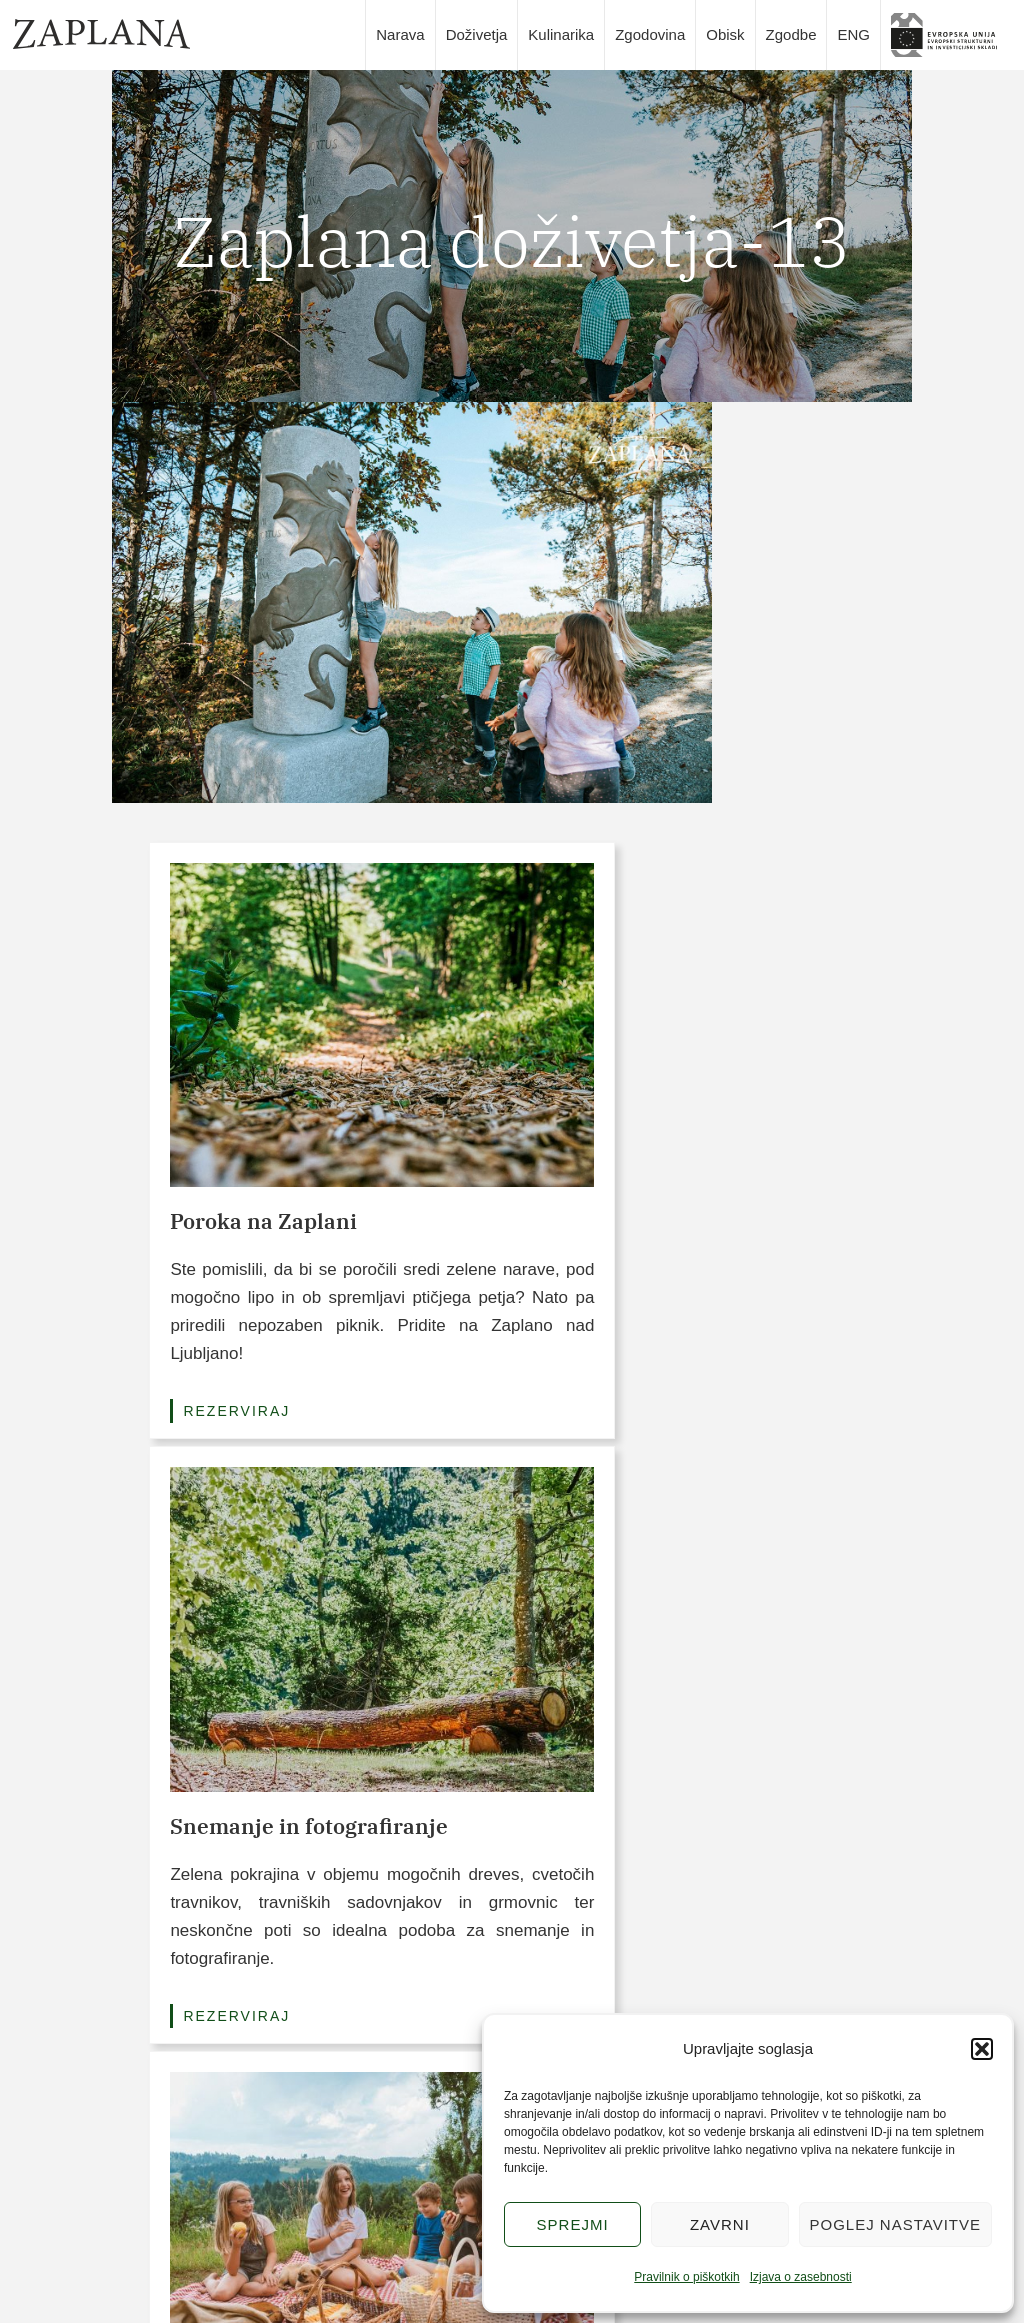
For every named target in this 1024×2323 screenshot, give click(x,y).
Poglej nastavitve (895, 2224)
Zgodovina (650, 34)
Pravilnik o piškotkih (686, 2277)
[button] (982, 2049)
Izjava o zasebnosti (801, 2277)
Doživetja (477, 34)
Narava (400, 34)
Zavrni (720, 2224)
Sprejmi (573, 2224)
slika (951, 35)
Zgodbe (791, 34)
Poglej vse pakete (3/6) (512, 1489)
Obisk (725, 34)
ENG (853, 34)
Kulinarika (561, 34)
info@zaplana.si (162, 2217)
